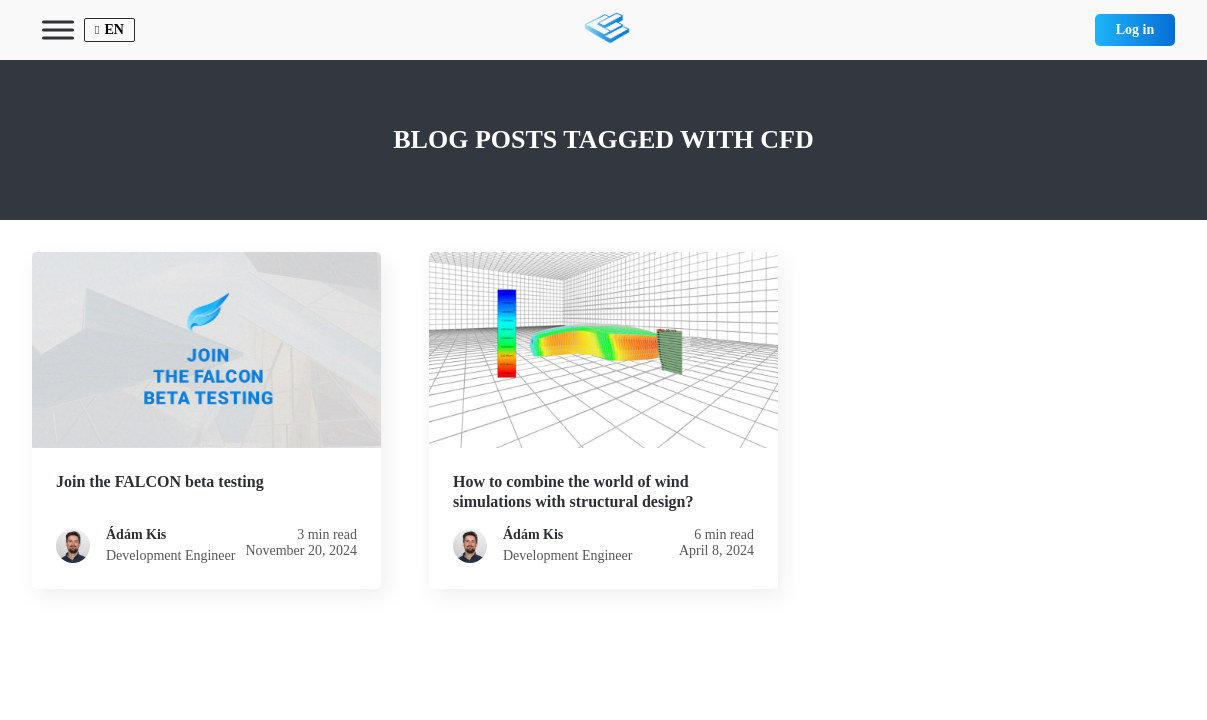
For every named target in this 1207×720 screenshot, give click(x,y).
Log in (1135, 29)
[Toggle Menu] (58, 29)
